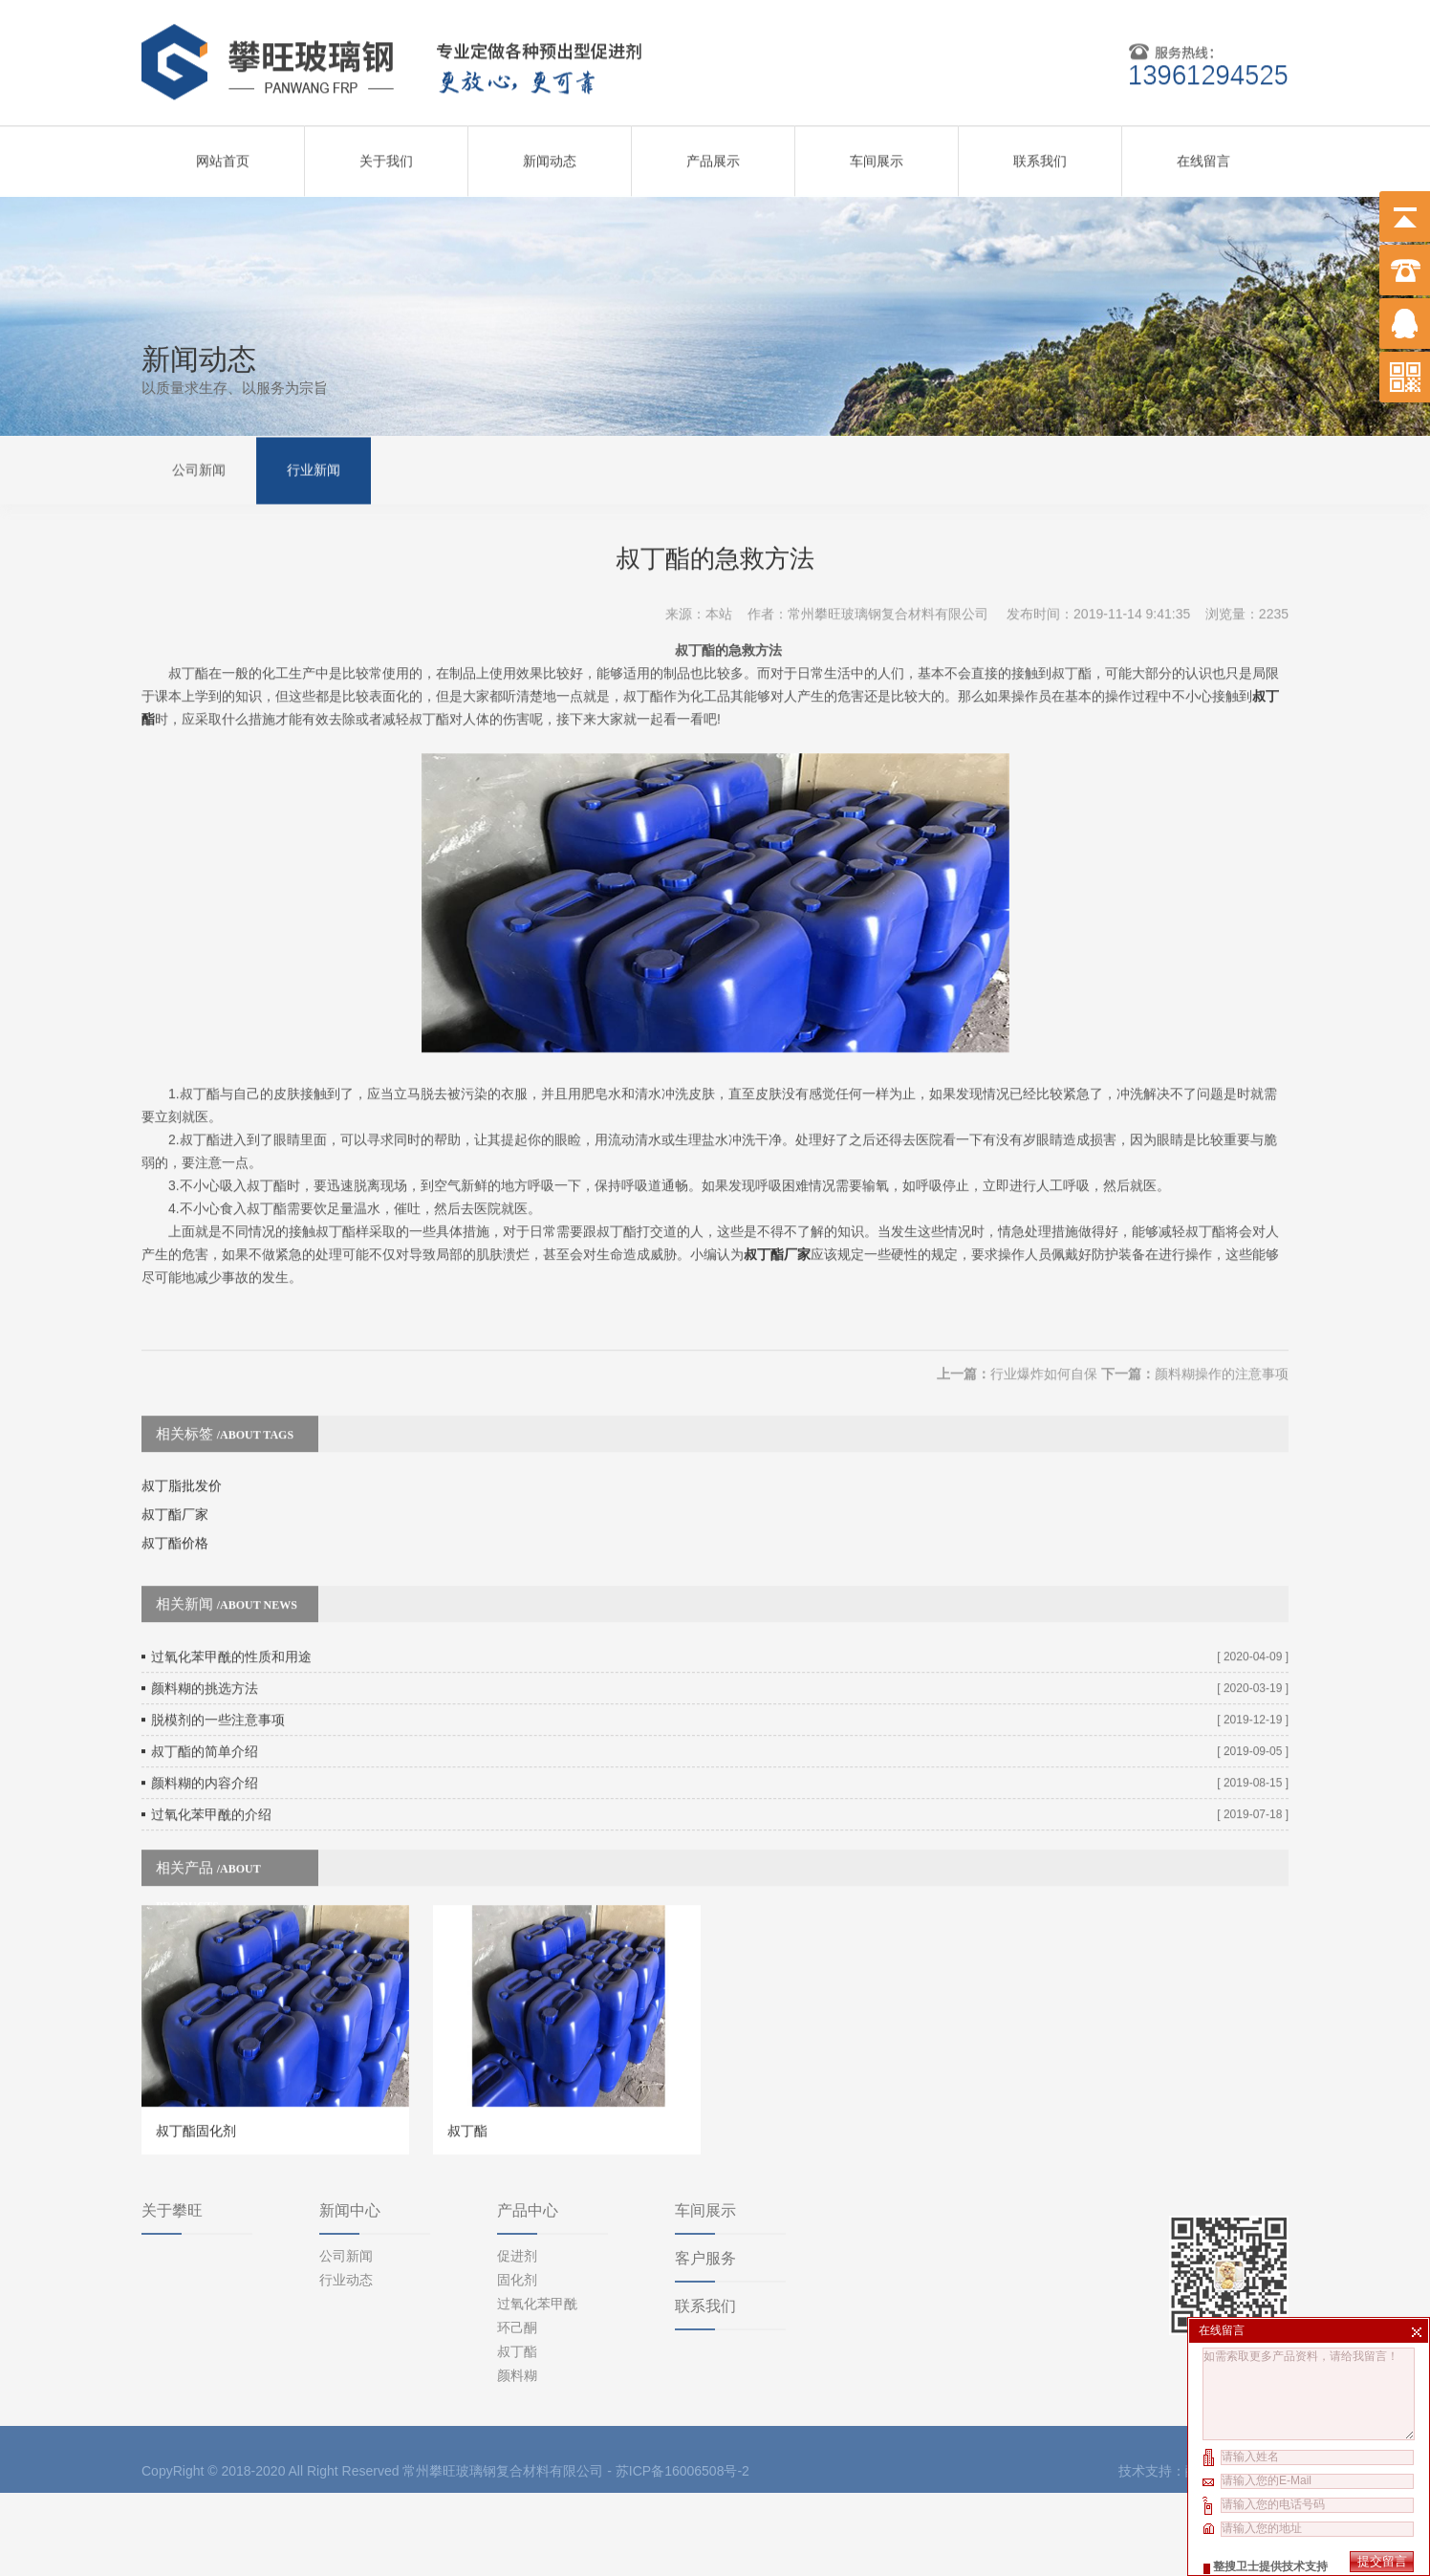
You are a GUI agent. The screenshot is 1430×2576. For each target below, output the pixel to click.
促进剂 (517, 2178)
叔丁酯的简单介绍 (204, 1687)
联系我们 (1040, 154)
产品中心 (527, 2133)
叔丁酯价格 (174, 1478)
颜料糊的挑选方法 (204, 1624)
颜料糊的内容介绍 (204, 1718)
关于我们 (386, 154)
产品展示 (713, 154)
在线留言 (1203, 154)
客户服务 (705, 2181)
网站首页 (222, 154)
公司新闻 (199, 468)
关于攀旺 (172, 2133)
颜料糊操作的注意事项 (1222, 1309)
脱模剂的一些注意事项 (218, 1655)
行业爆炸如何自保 (1043, 1309)
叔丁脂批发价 (181, 1421)
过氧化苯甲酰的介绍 (211, 1750)
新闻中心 (349, 2133)
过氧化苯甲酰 (537, 2226)
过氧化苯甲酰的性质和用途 (231, 1592)
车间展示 (876, 154)
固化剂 (517, 2202)
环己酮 (517, 2250)
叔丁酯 (517, 2274)
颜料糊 (517, 2297)
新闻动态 (549, 154)
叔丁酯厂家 (777, 1190)
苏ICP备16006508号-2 (682, 2393)
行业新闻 (313, 468)
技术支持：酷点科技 (1178, 2393)
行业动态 (346, 2202)
